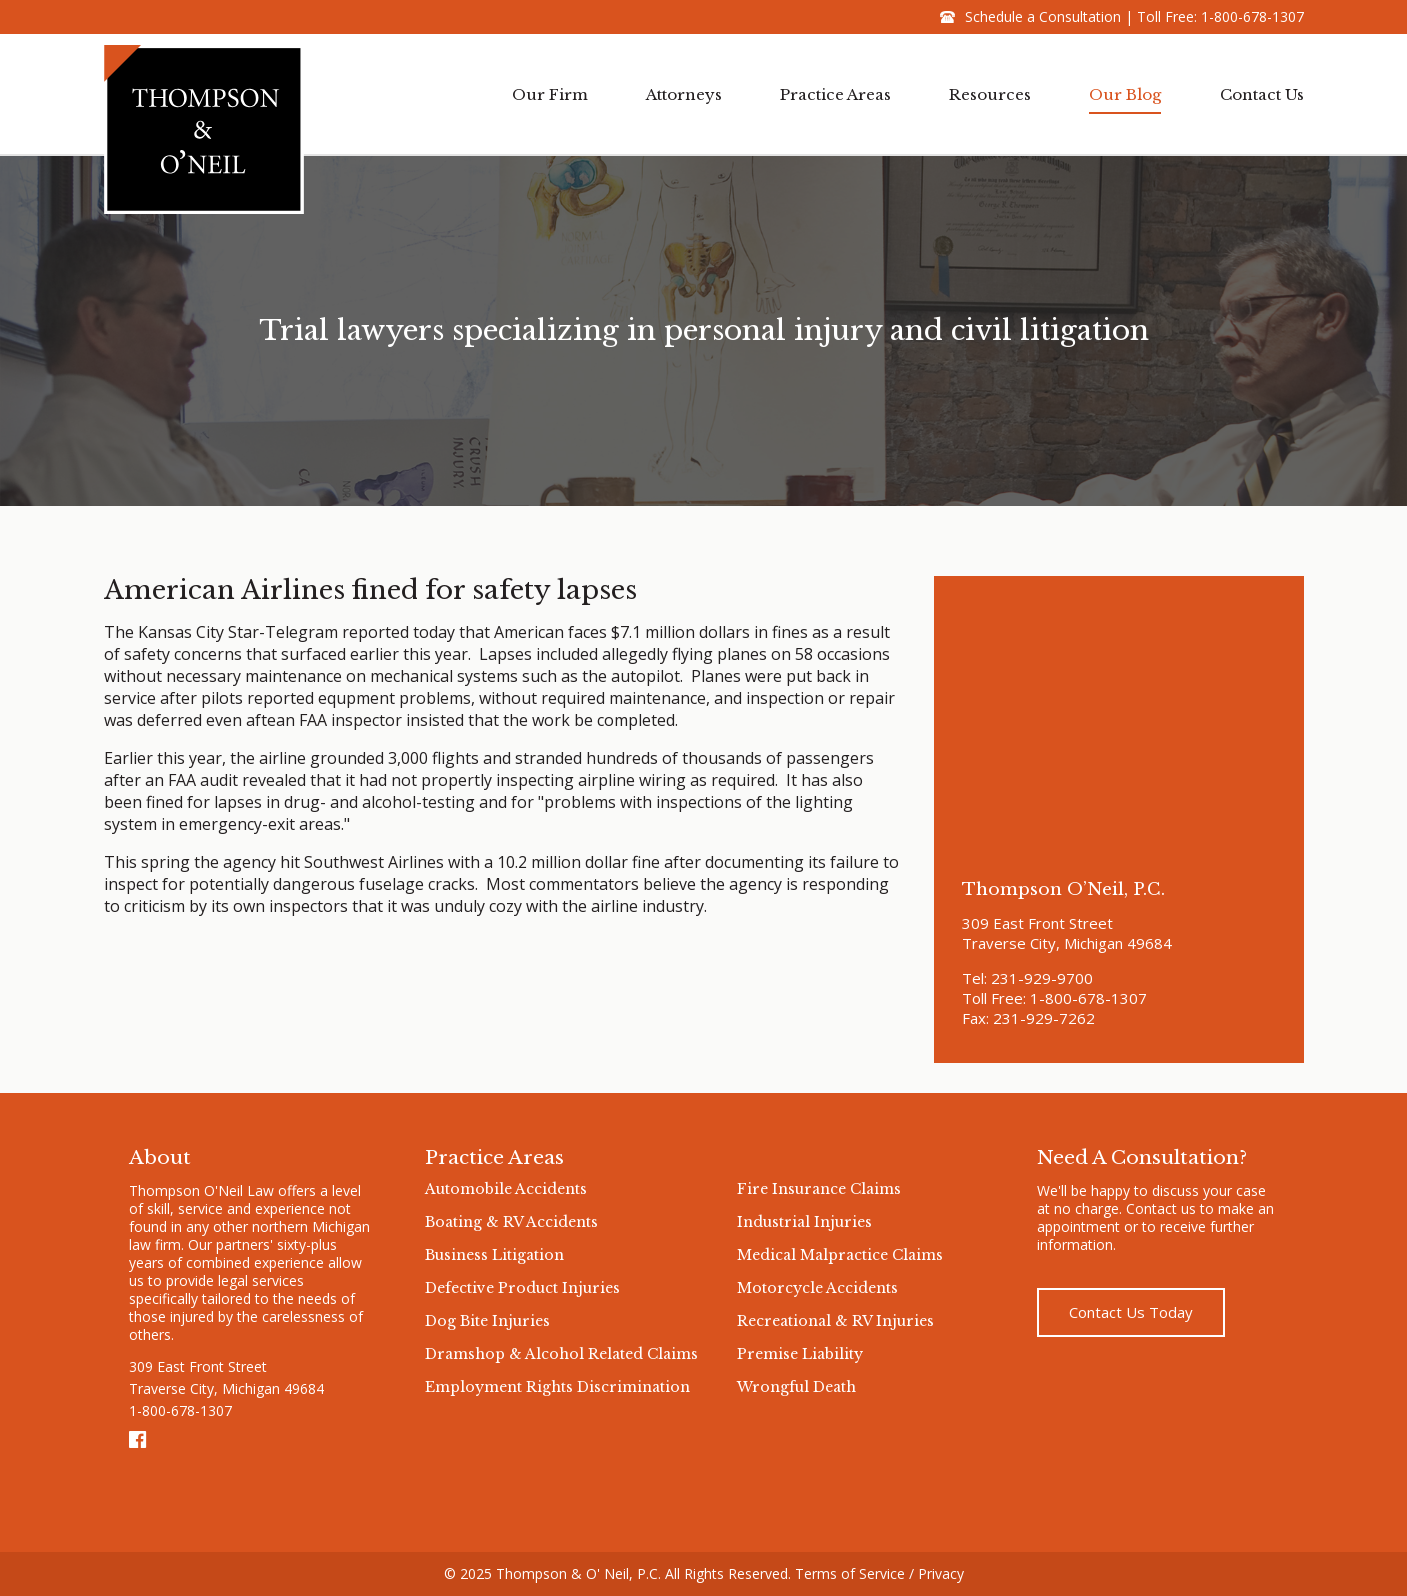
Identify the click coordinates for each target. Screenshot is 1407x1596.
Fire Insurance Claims (819, 1189)
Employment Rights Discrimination (557, 1387)
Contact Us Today (1131, 1312)
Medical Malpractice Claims (840, 1255)
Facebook (139, 1440)
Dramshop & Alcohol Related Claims (561, 1354)
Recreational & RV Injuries (835, 1321)
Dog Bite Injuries (487, 1321)
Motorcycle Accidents (817, 1288)
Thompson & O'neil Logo (204, 129)
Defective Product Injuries (522, 1288)
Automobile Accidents (506, 1189)
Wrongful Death (796, 1387)
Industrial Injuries (804, 1222)
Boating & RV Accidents (511, 1222)
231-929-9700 (1042, 978)
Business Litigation (494, 1255)
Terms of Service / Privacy (879, 1573)
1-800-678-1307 (1252, 16)
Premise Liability (800, 1354)
